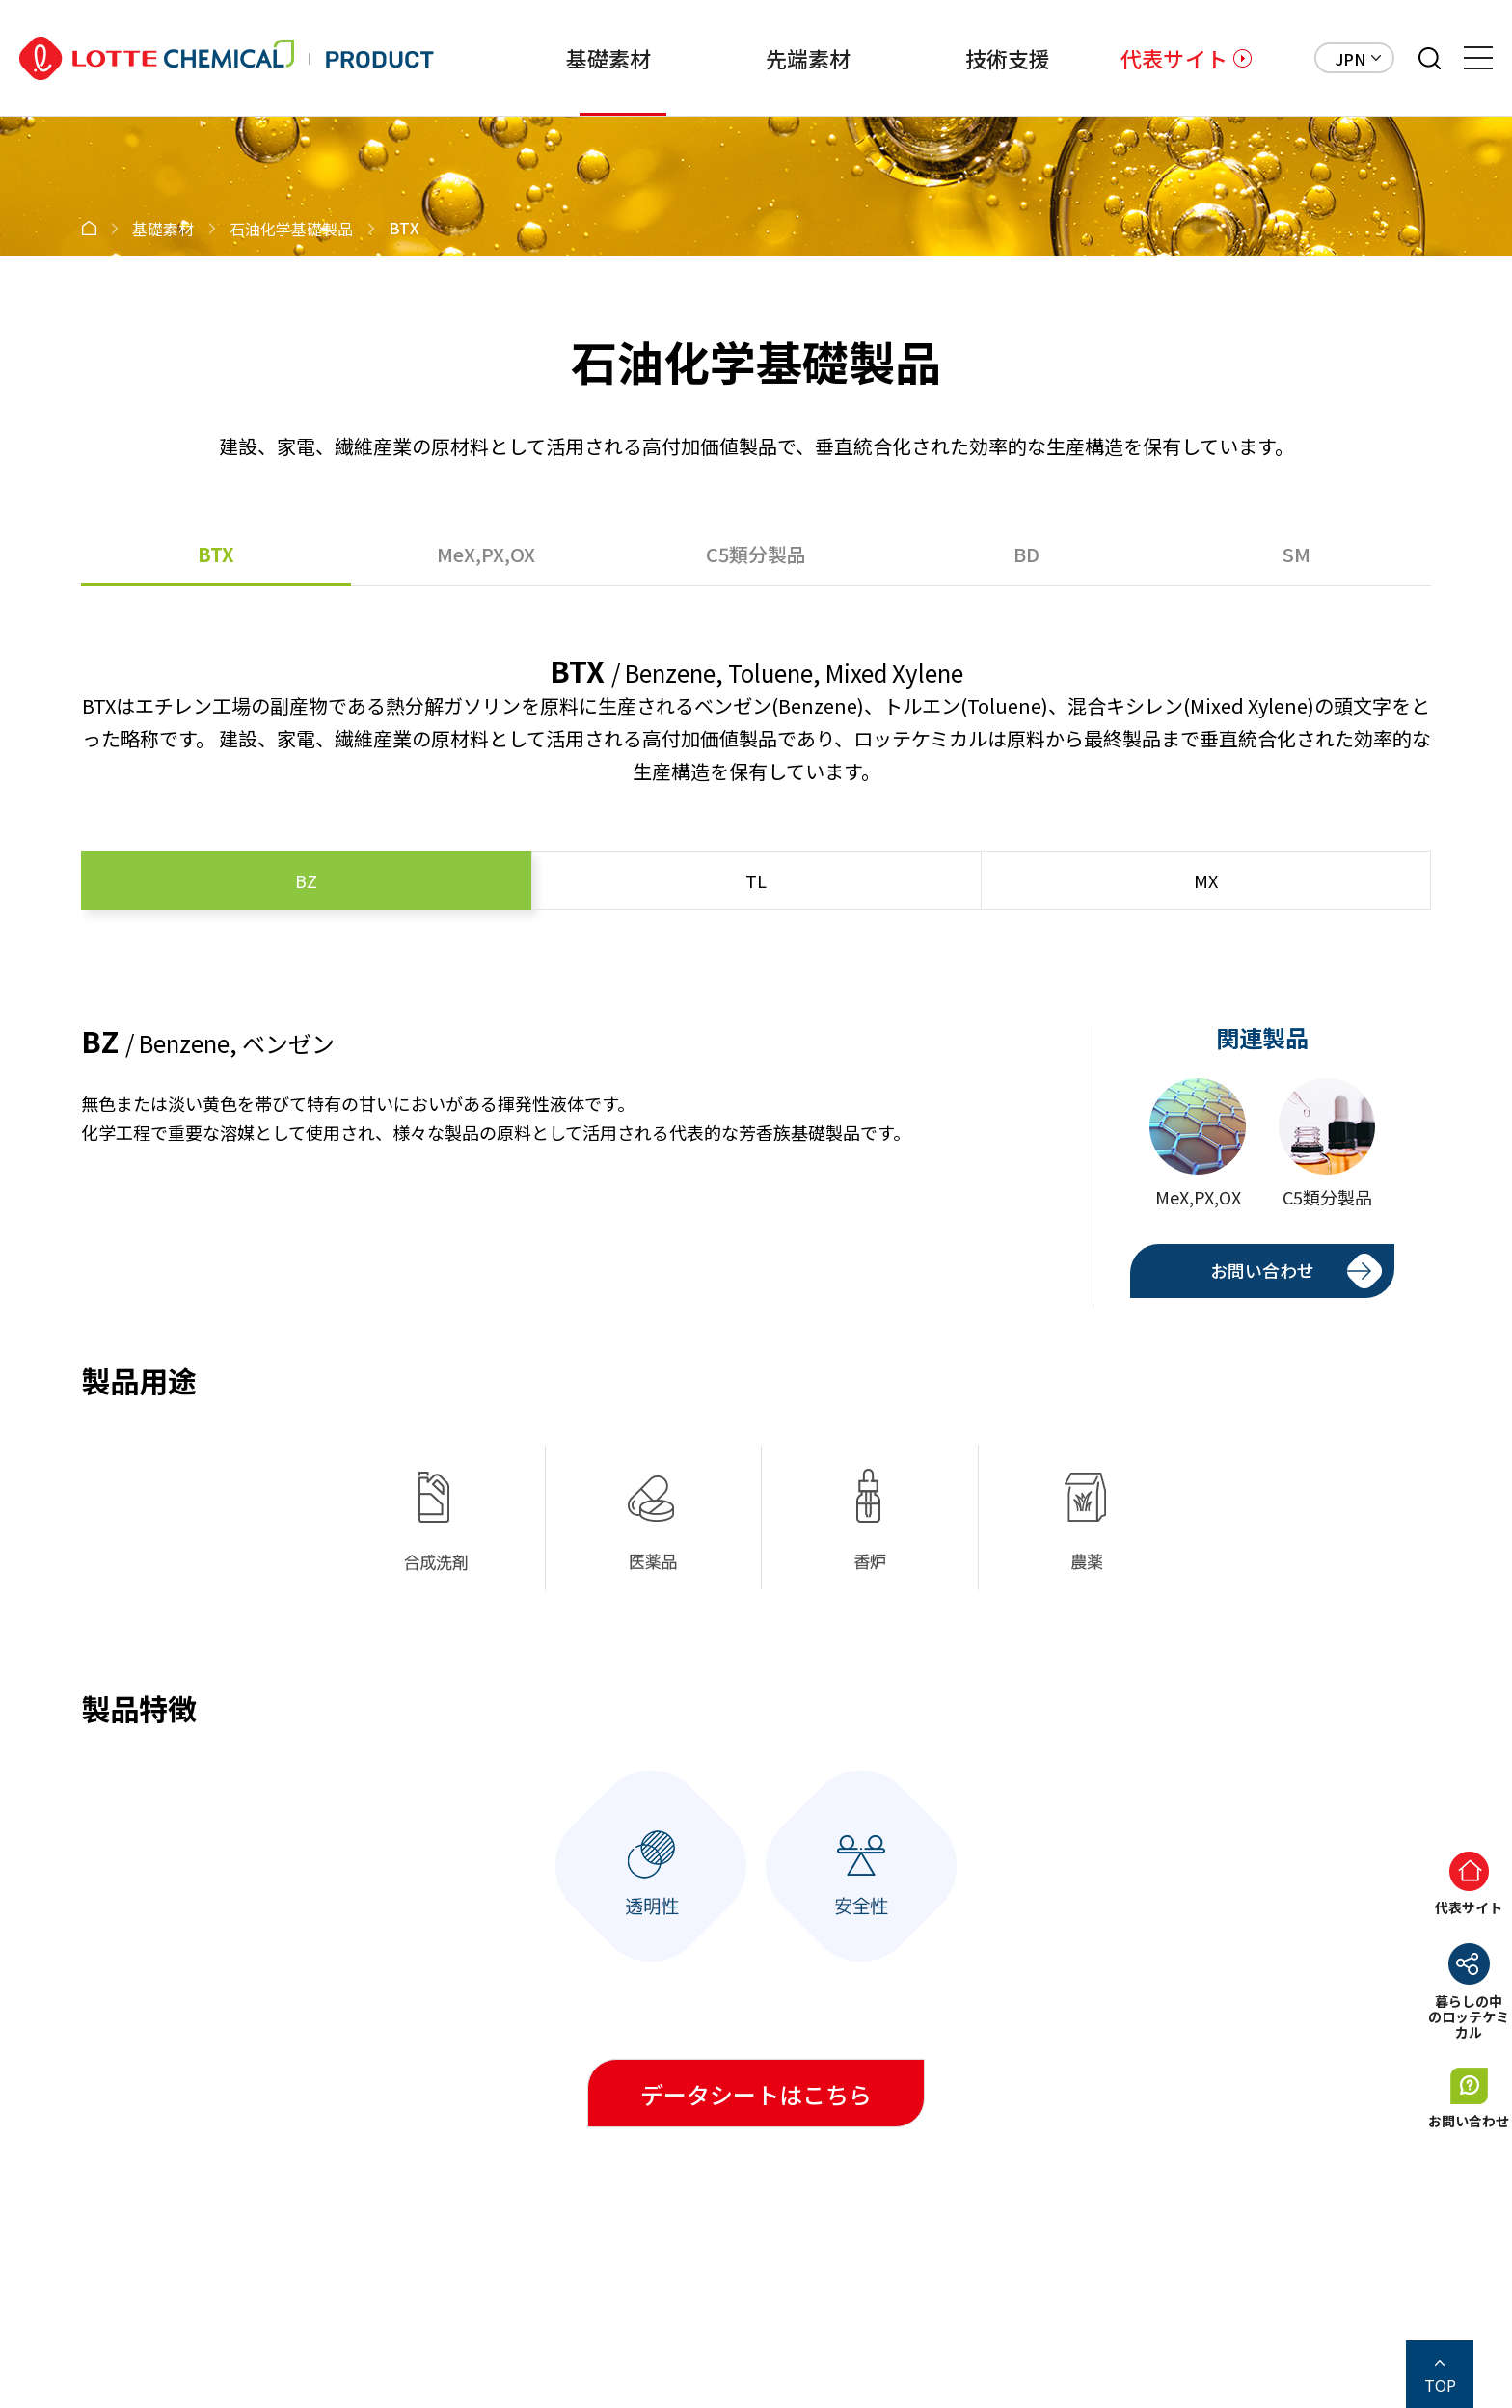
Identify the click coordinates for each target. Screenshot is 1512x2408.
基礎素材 (543, 57)
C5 (756, 554)
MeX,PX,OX (486, 554)
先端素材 (759, 57)
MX (1206, 880)
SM (1296, 554)
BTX (216, 554)
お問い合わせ (1262, 1270)
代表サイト (1174, 57)
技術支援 (975, 57)
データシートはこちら (756, 2094)
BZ (306, 880)
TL (756, 880)
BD (1026, 554)
